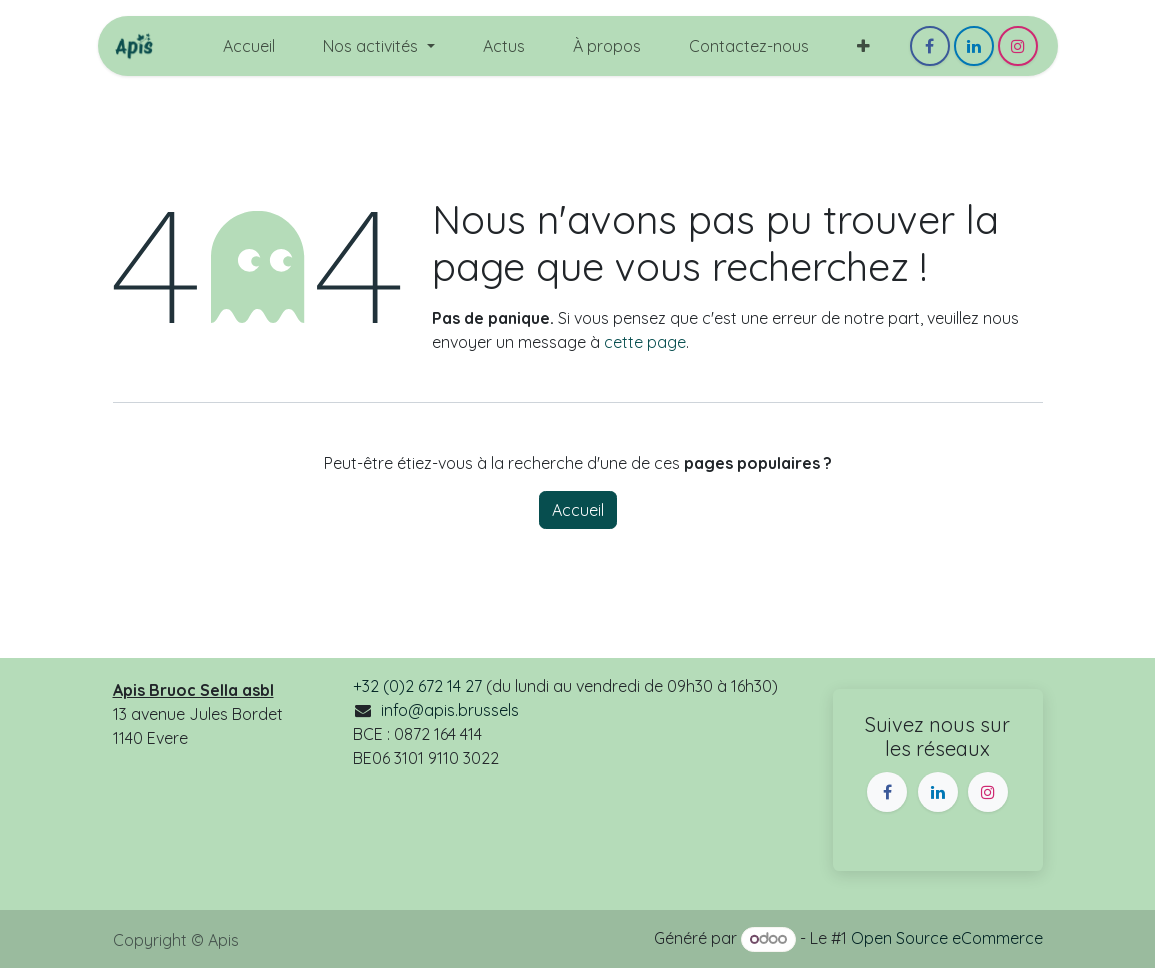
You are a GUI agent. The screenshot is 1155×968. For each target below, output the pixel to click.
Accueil (578, 510)
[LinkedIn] (974, 46)
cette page (645, 342)
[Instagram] (1018, 46)
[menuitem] (249, 46)
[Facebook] (930, 46)
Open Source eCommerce (947, 938)
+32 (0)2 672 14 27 (417, 686)
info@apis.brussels (450, 710)
